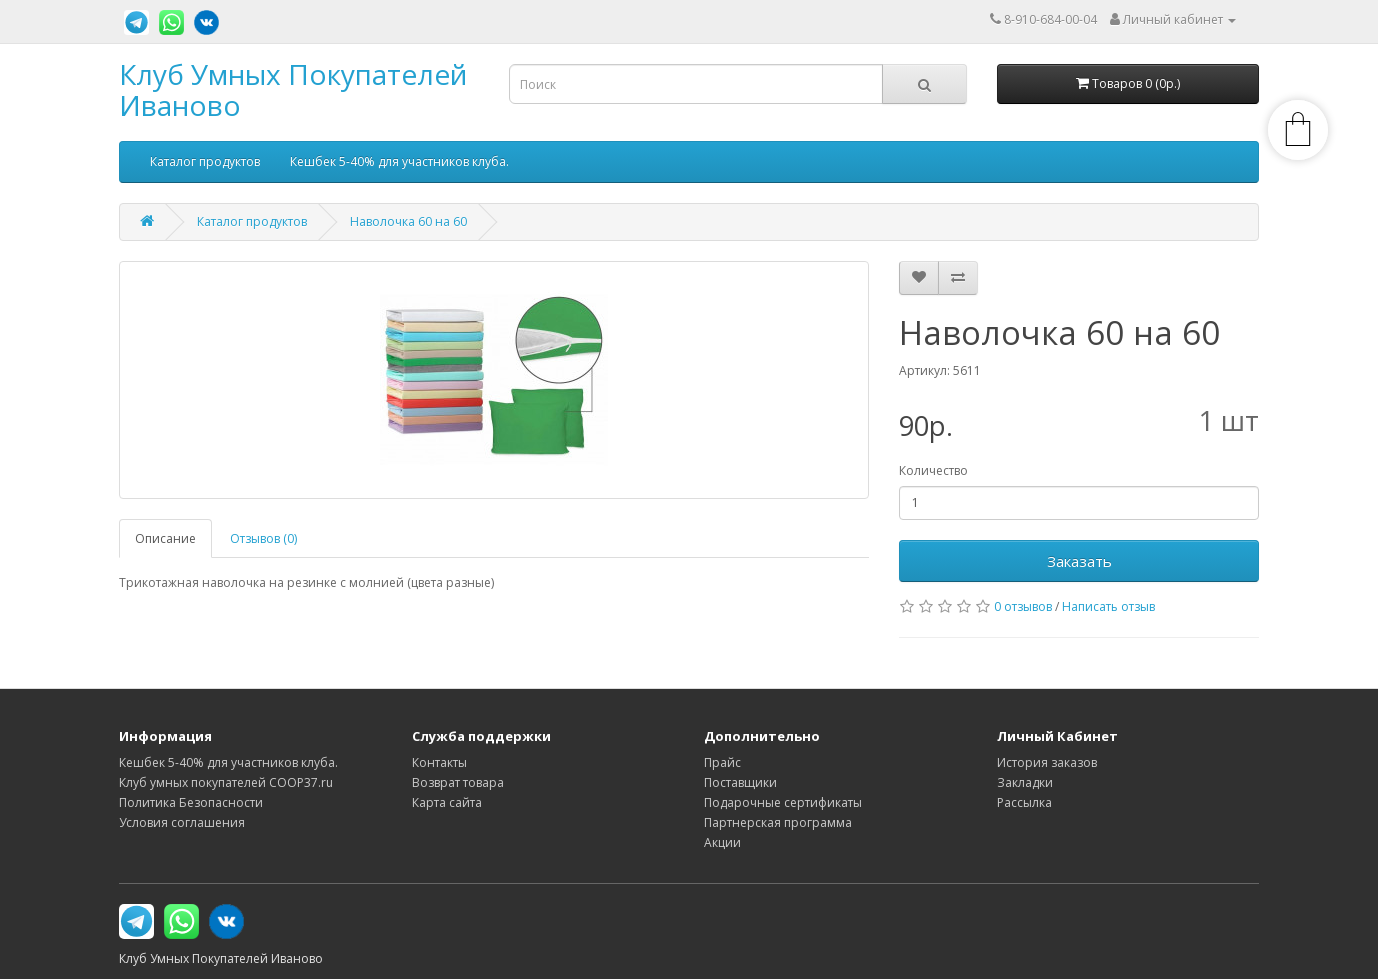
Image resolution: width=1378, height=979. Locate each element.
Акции (722, 842)
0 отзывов (1023, 606)
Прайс (722, 762)
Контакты (439, 762)
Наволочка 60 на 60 (408, 221)
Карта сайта (447, 802)
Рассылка (1024, 802)
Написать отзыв (1108, 606)
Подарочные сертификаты (783, 802)
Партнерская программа (778, 822)
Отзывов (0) (263, 538)
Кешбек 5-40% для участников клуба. (399, 161)
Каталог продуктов (205, 161)
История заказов (1047, 762)
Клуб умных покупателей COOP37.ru (226, 782)
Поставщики (740, 782)
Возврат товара (458, 782)
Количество (933, 470)
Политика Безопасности (191, 802)
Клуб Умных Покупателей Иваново (293, 89)
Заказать (1079, 561)
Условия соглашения (182, 822)
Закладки (1025, 782)
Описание (165, 538)
